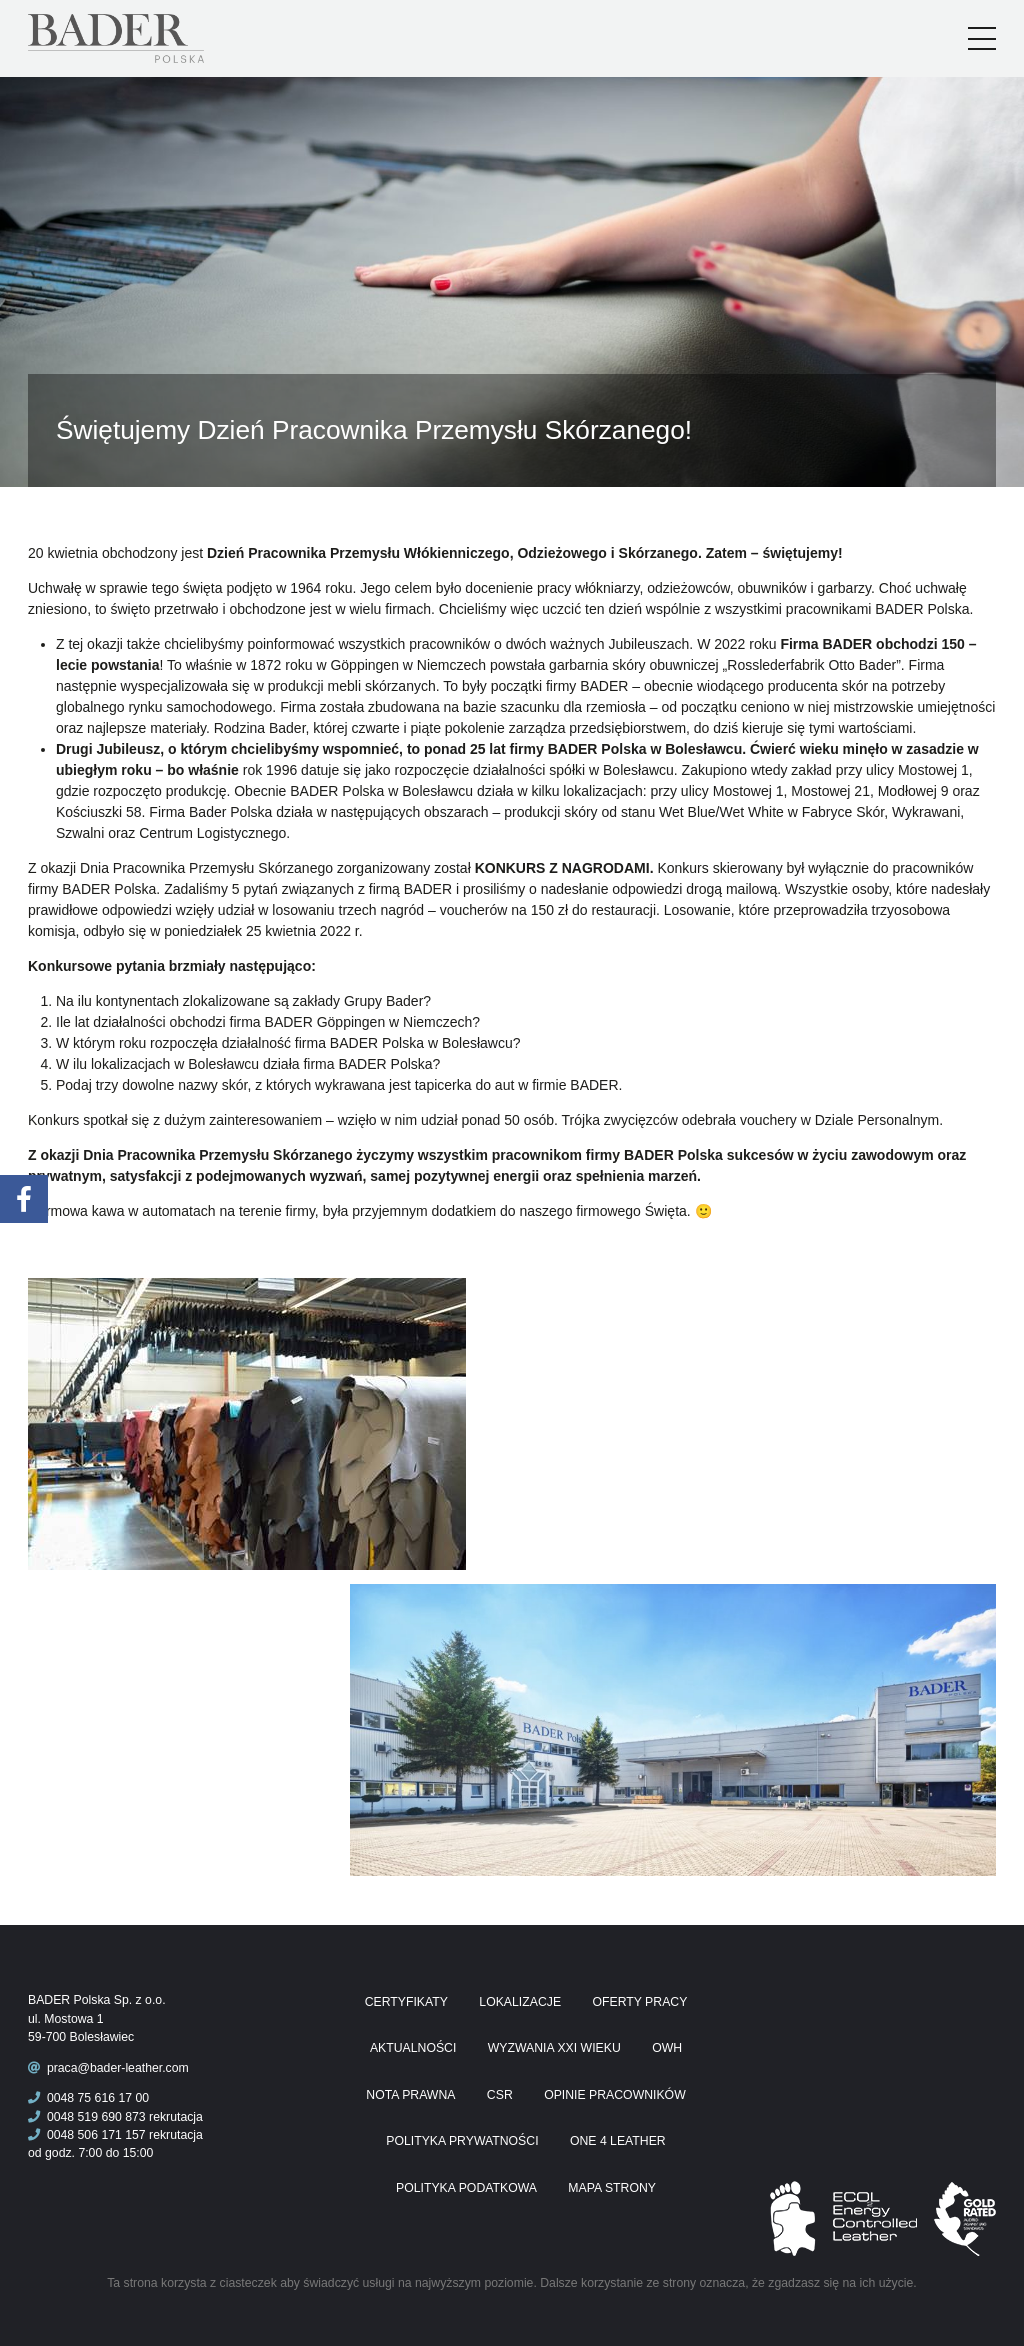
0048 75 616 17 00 (88, 2098)
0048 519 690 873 (87, 2117)
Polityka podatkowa (466, 2188)
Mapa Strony (612, 2188)
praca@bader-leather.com (118, 2068)
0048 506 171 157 (87, 2135)
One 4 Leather (618, 2141)
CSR (500, 2095)
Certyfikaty (406, 2002)
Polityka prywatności (462, 2141)
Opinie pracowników (615, 2095)
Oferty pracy (639, 2002)
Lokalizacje (520, 2002)
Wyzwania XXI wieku (554, 2048)
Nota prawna (410, 2095)
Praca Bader (149, 38)
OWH (667, 2048)
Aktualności (413, 2048)
